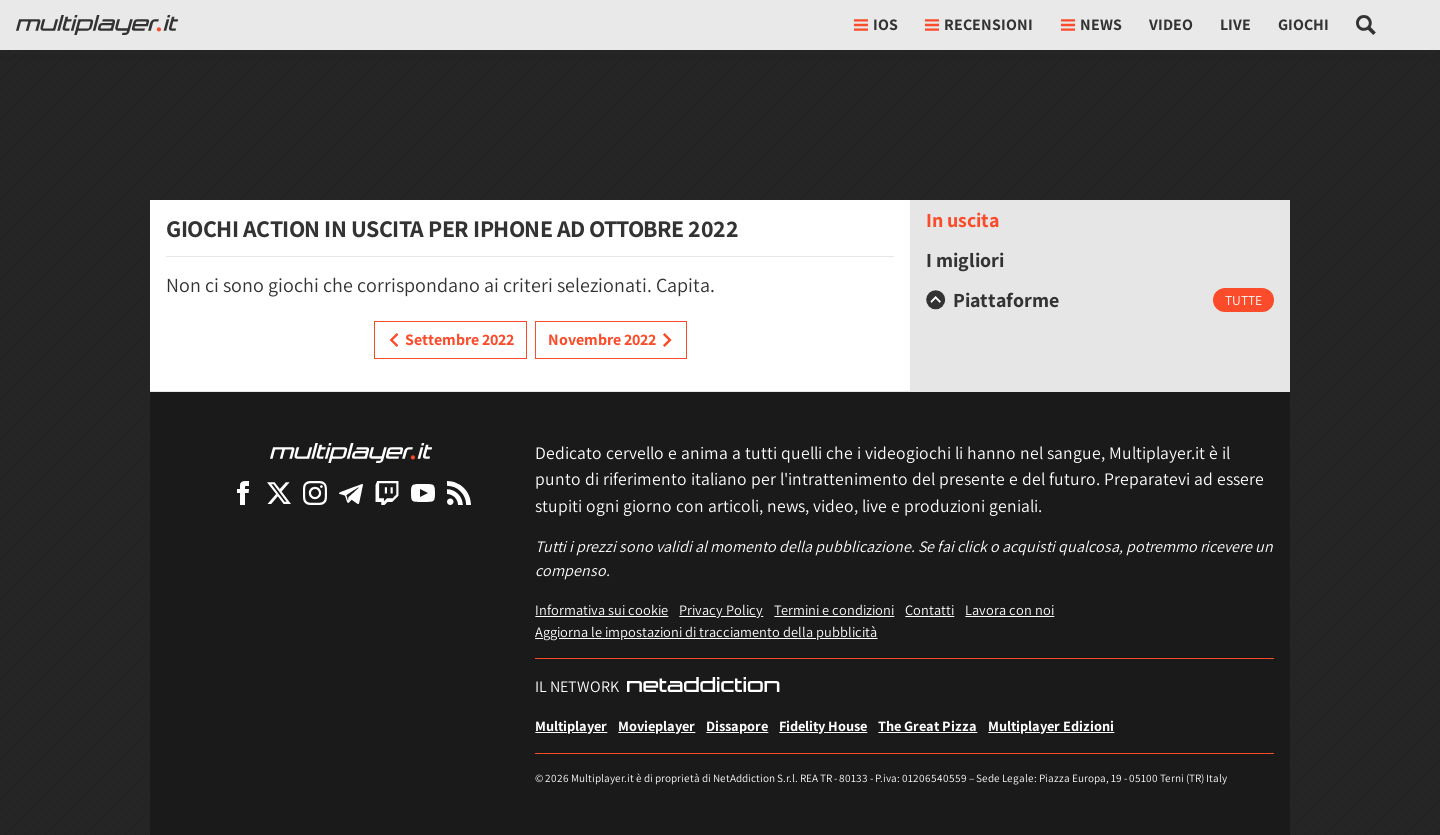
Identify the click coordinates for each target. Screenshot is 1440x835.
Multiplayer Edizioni (1051, 725)
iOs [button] (876, 24)
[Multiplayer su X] (279, 492)
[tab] (1100, 300)
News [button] (1091, 24)
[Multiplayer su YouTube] (423, 492)
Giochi (1303, 24)
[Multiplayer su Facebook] (243, 492)
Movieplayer (656, 725)
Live (1235, 24)
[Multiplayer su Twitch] (387, 492)
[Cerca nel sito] (1366, 25)
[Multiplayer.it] (97, 25)
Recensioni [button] (979, 24)
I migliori (965, 260)
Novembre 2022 (611, 340)
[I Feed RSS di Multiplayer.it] (459, 492)
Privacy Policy (721, 609)
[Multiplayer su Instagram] (315, 492)
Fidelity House (823, 725)
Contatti (929, 609)
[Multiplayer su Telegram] (351, 492)
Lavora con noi (1009, 609)
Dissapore (737, 725)
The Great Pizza (927, 725)
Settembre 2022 (450, 340)
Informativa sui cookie (601, 609)
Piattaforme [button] (992, 300)
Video (1171, 24)
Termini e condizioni (834, 609)
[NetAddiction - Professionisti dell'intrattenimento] (703, 687)
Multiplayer (571, 725)
